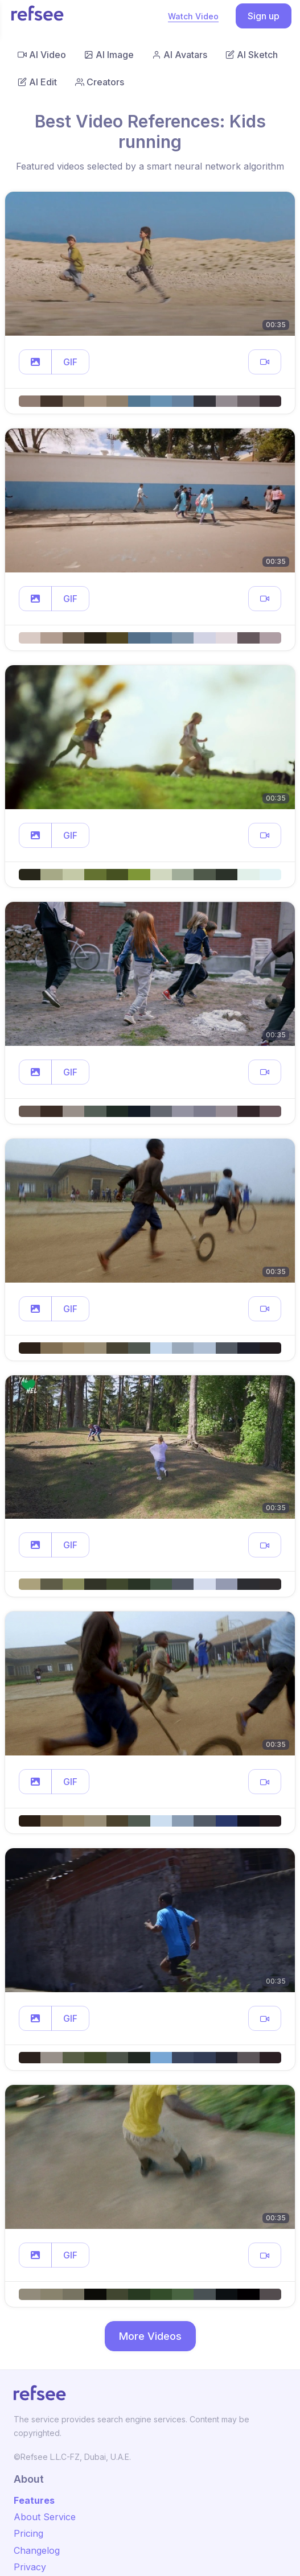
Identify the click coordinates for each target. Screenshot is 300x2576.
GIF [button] (70, 362)
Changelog (37, 2550)
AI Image (109, 54)
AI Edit (37, 82)
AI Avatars (179, 54)
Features (34, 2500)
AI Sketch (251, 54)
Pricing (28, 2533)
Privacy (30, 2567)
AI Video (42, 54)
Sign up (264, 16)
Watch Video (193, 16)
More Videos (150, 2336)
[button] (35, 361)
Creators (99, 82)
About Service (45, 2517)
